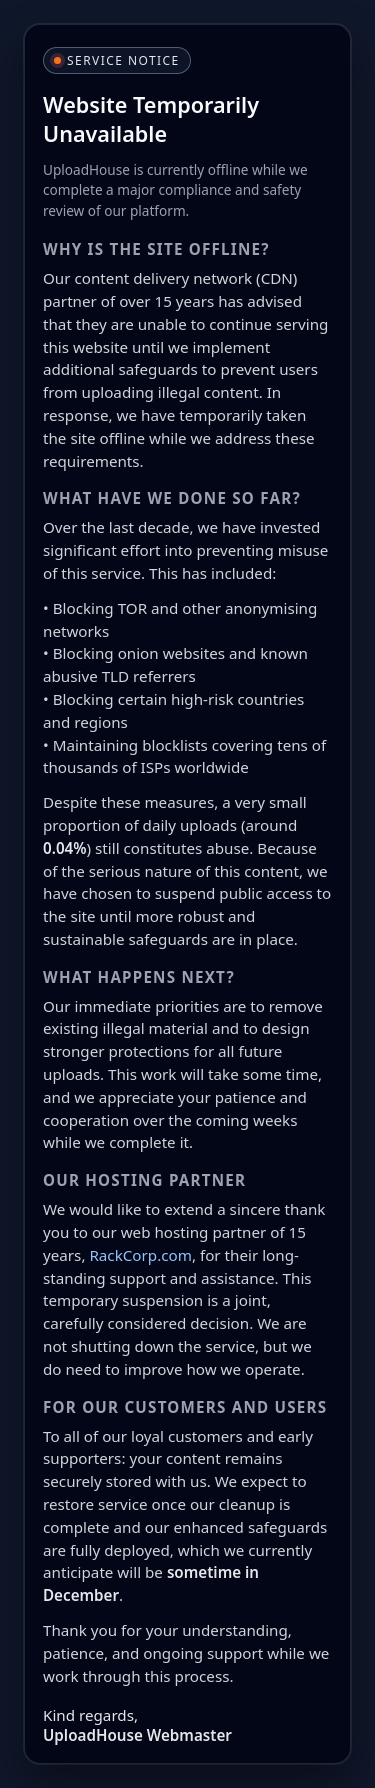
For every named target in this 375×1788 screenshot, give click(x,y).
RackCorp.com (140, 1255)
